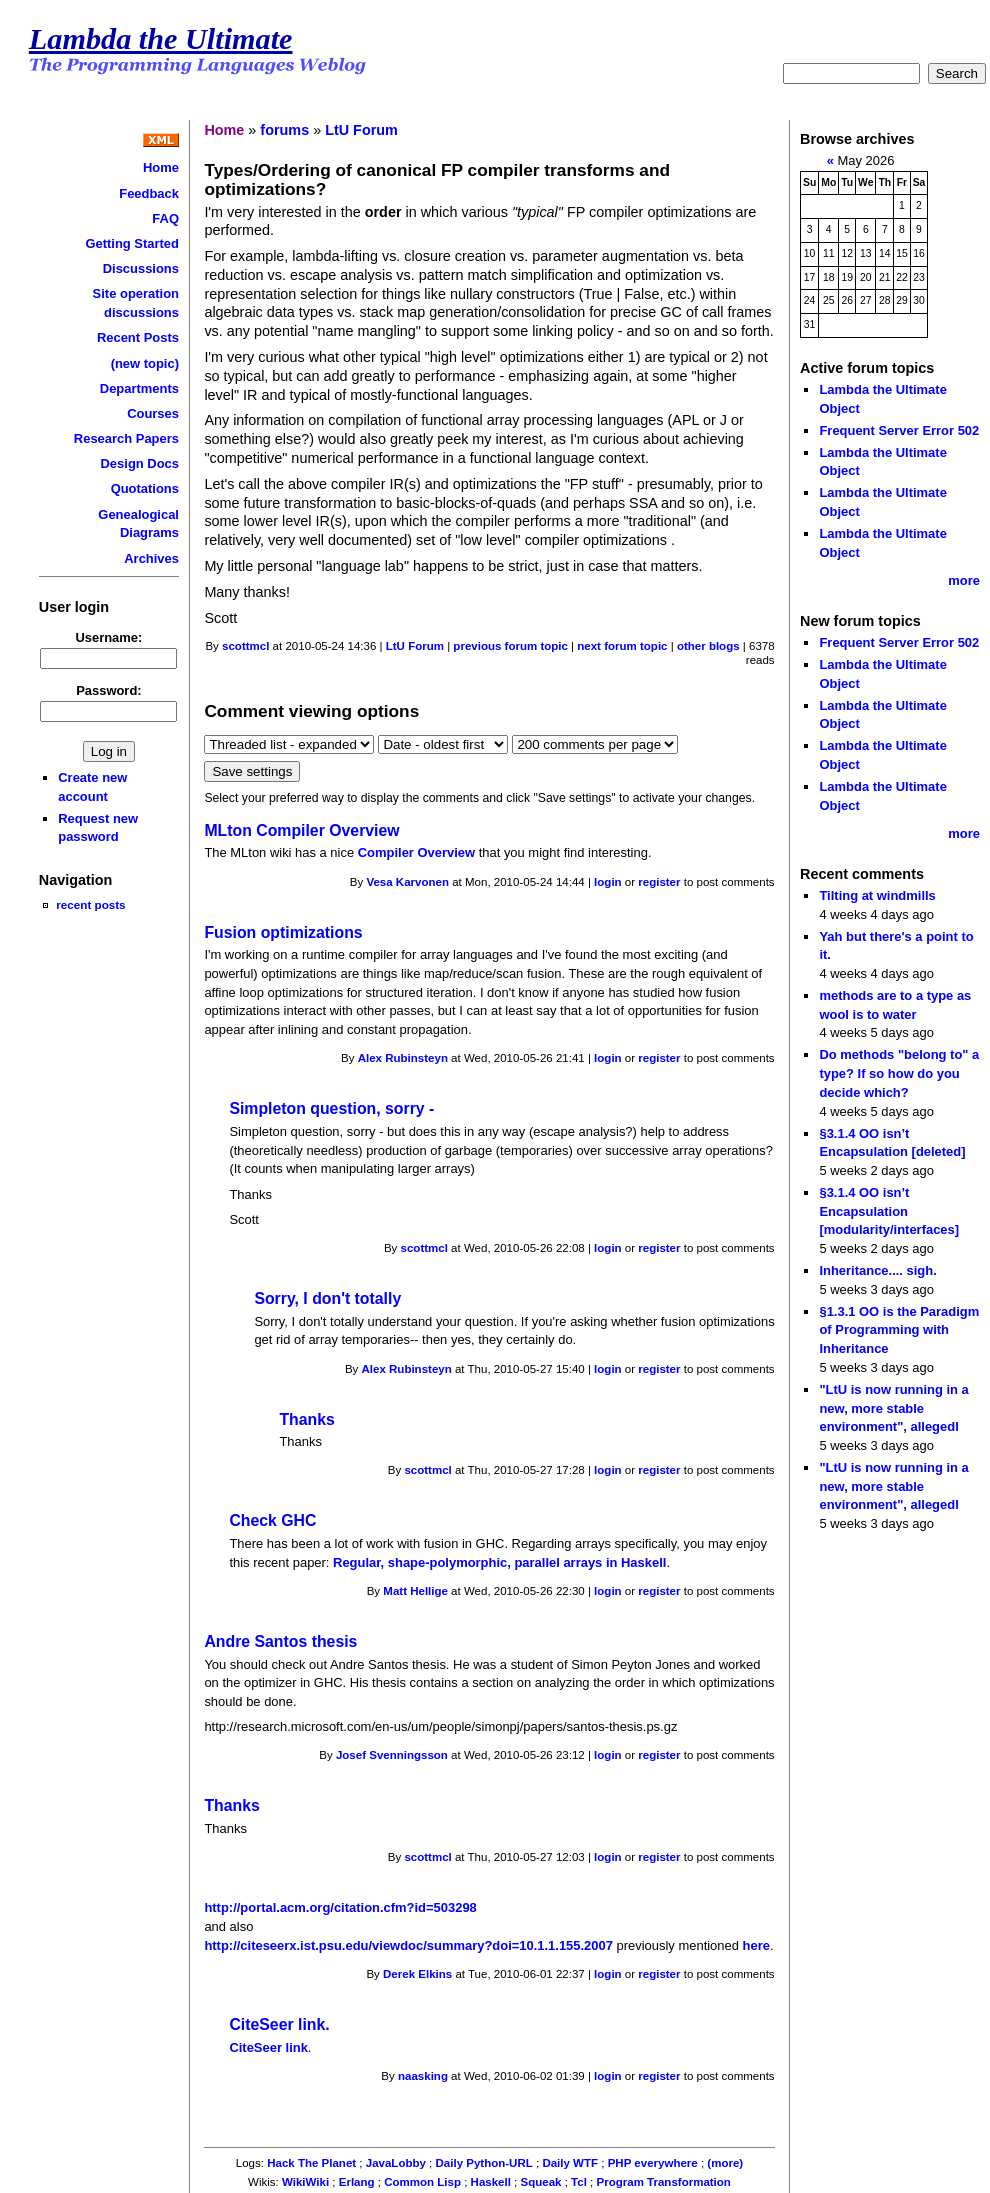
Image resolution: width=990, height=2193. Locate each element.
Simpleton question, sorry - (331, 1108)
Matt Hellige (415, 1591)
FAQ (165, 218)
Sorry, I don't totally (327, 1298)
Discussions (141, 268)
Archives (151, 558)
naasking (423, 2076)
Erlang (357, 2182)
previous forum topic (510, 646)
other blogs (708, 646)
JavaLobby (396, 2163)
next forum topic (622, 646)
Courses (153, 413)
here (756, 1945)
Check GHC (272, 1520)
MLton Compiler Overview (301, 830)
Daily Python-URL (484, 2163)
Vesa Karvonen (407, 882)
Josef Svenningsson (392, 1755)
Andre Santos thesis (280, 1641)
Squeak (541, 2182)
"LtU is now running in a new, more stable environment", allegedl (893, 1408)
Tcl (579, 2182)
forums (284, 130)
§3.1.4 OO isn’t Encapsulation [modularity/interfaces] (889, 1211)
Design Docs (140, 463)
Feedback (149, 193)
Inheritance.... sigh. (877, 1270)
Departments (139, 388)
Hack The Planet (311, 2163)
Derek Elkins (417, 1974)
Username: (108, 637)
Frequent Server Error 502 (899, 430)
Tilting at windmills (877, 895)
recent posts (90, 904)
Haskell (491, 2182)
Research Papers (126, 438)
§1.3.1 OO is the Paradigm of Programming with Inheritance (899, 1330)
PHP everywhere (653, 2163)
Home (161, 167)
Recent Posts (138, 337)
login (608, 882)
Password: (109, 690)
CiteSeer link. (279, 2024)
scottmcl (245, 646)
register (659, 882)
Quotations (145, 488)
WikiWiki (305, 2182)
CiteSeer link (268, 2047)
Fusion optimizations (283, 932)
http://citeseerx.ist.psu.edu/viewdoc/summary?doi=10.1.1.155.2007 (408, 1945)
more (964, 580)
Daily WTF (570, 2163)
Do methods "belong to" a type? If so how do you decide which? (899, 1073)
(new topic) (145, 363)
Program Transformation (664, 2182)
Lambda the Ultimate (161, 39)
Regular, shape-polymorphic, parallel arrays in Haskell (499, 1562)
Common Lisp (422, 2182)
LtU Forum (361, 130)
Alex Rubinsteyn (403, 1058)
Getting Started (132, 243)
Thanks (306, 1419)
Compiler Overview (416, 852)
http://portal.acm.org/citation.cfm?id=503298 (340, 1907)
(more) (725, 2163)
